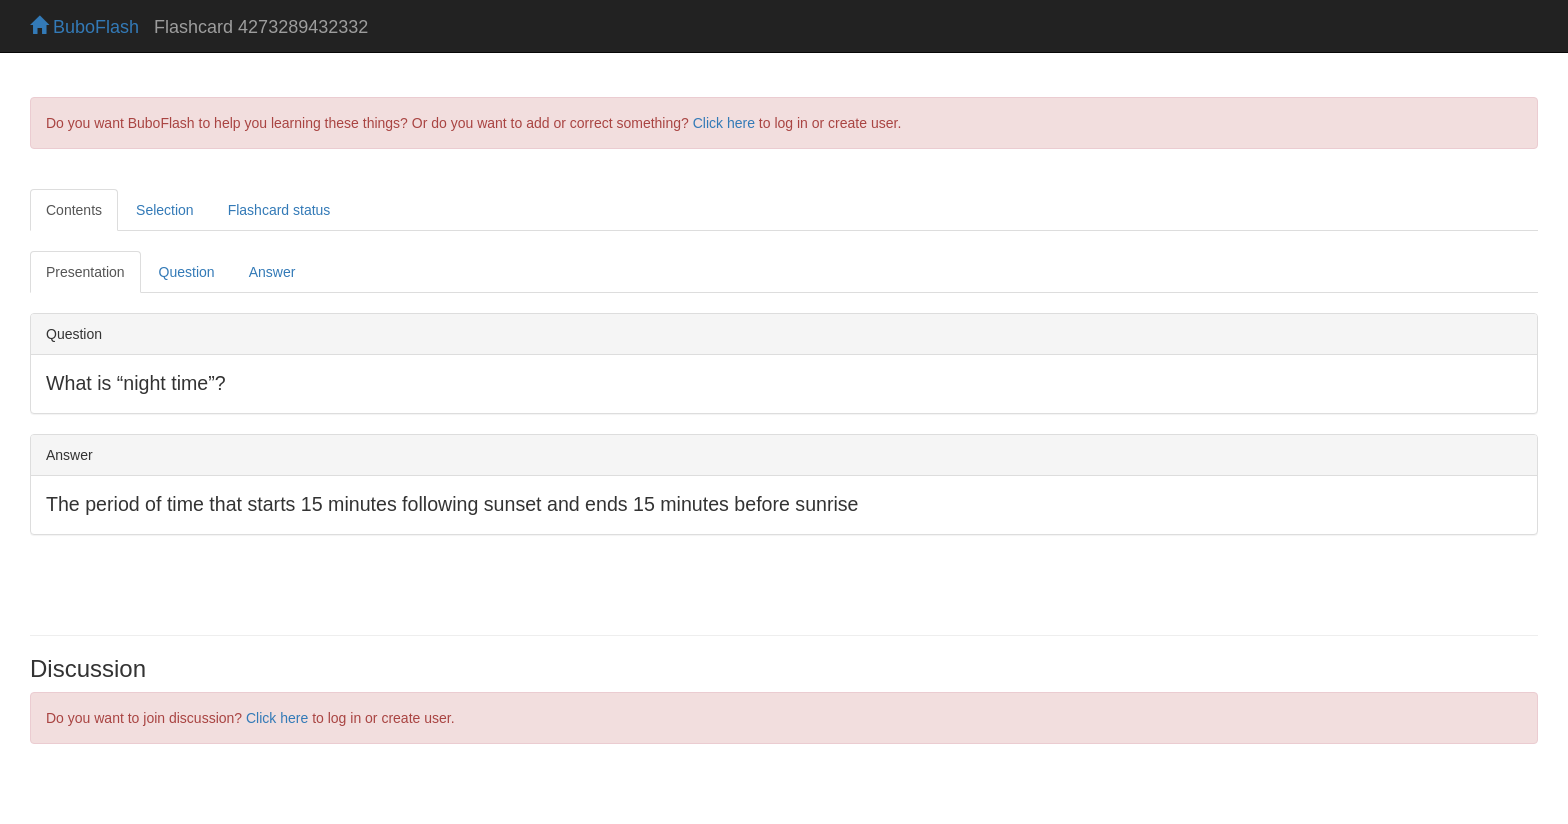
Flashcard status (279, 210)
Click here (724, 123)
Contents (74, 210)
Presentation (85, 272)
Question (187, 272)
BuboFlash (84, 27)
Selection (165, 210)
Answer (272, 272)
